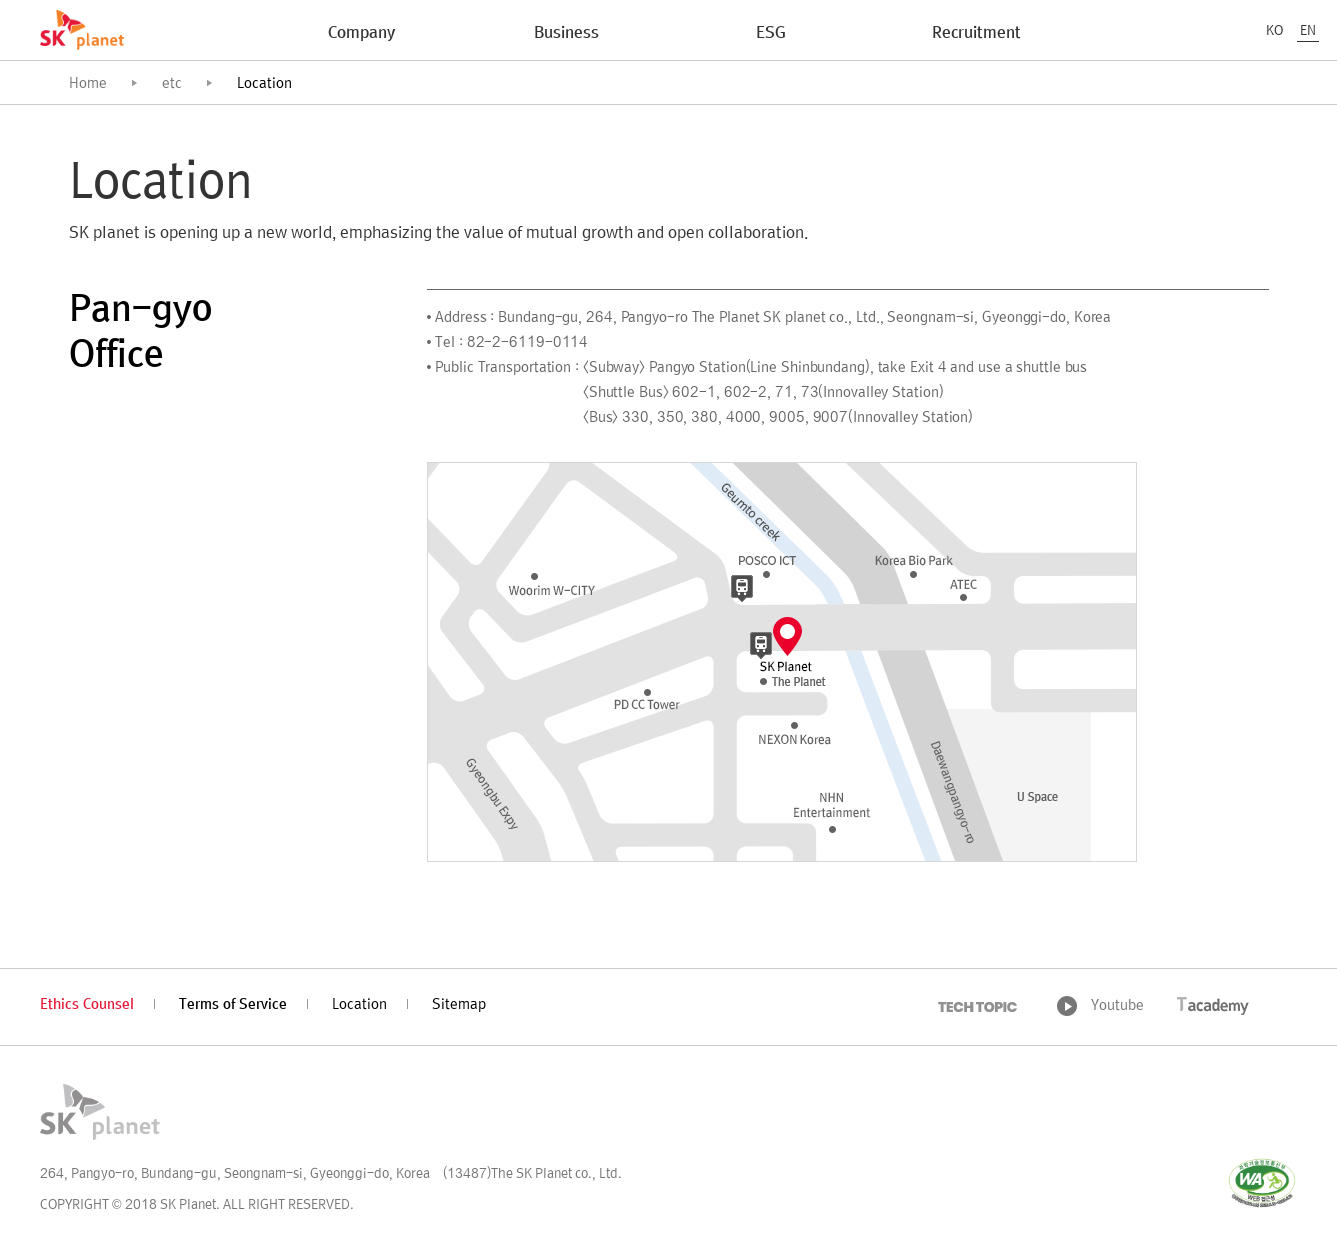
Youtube (1117, 1006)
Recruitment (976, 34)
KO (1274, 31)
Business (566, 34)
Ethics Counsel (87, 1005)
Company (361, 34)
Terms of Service (233, 1005)
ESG (771, 34)
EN (1308, 31)
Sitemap (459, 1005)
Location (359, 1005)
